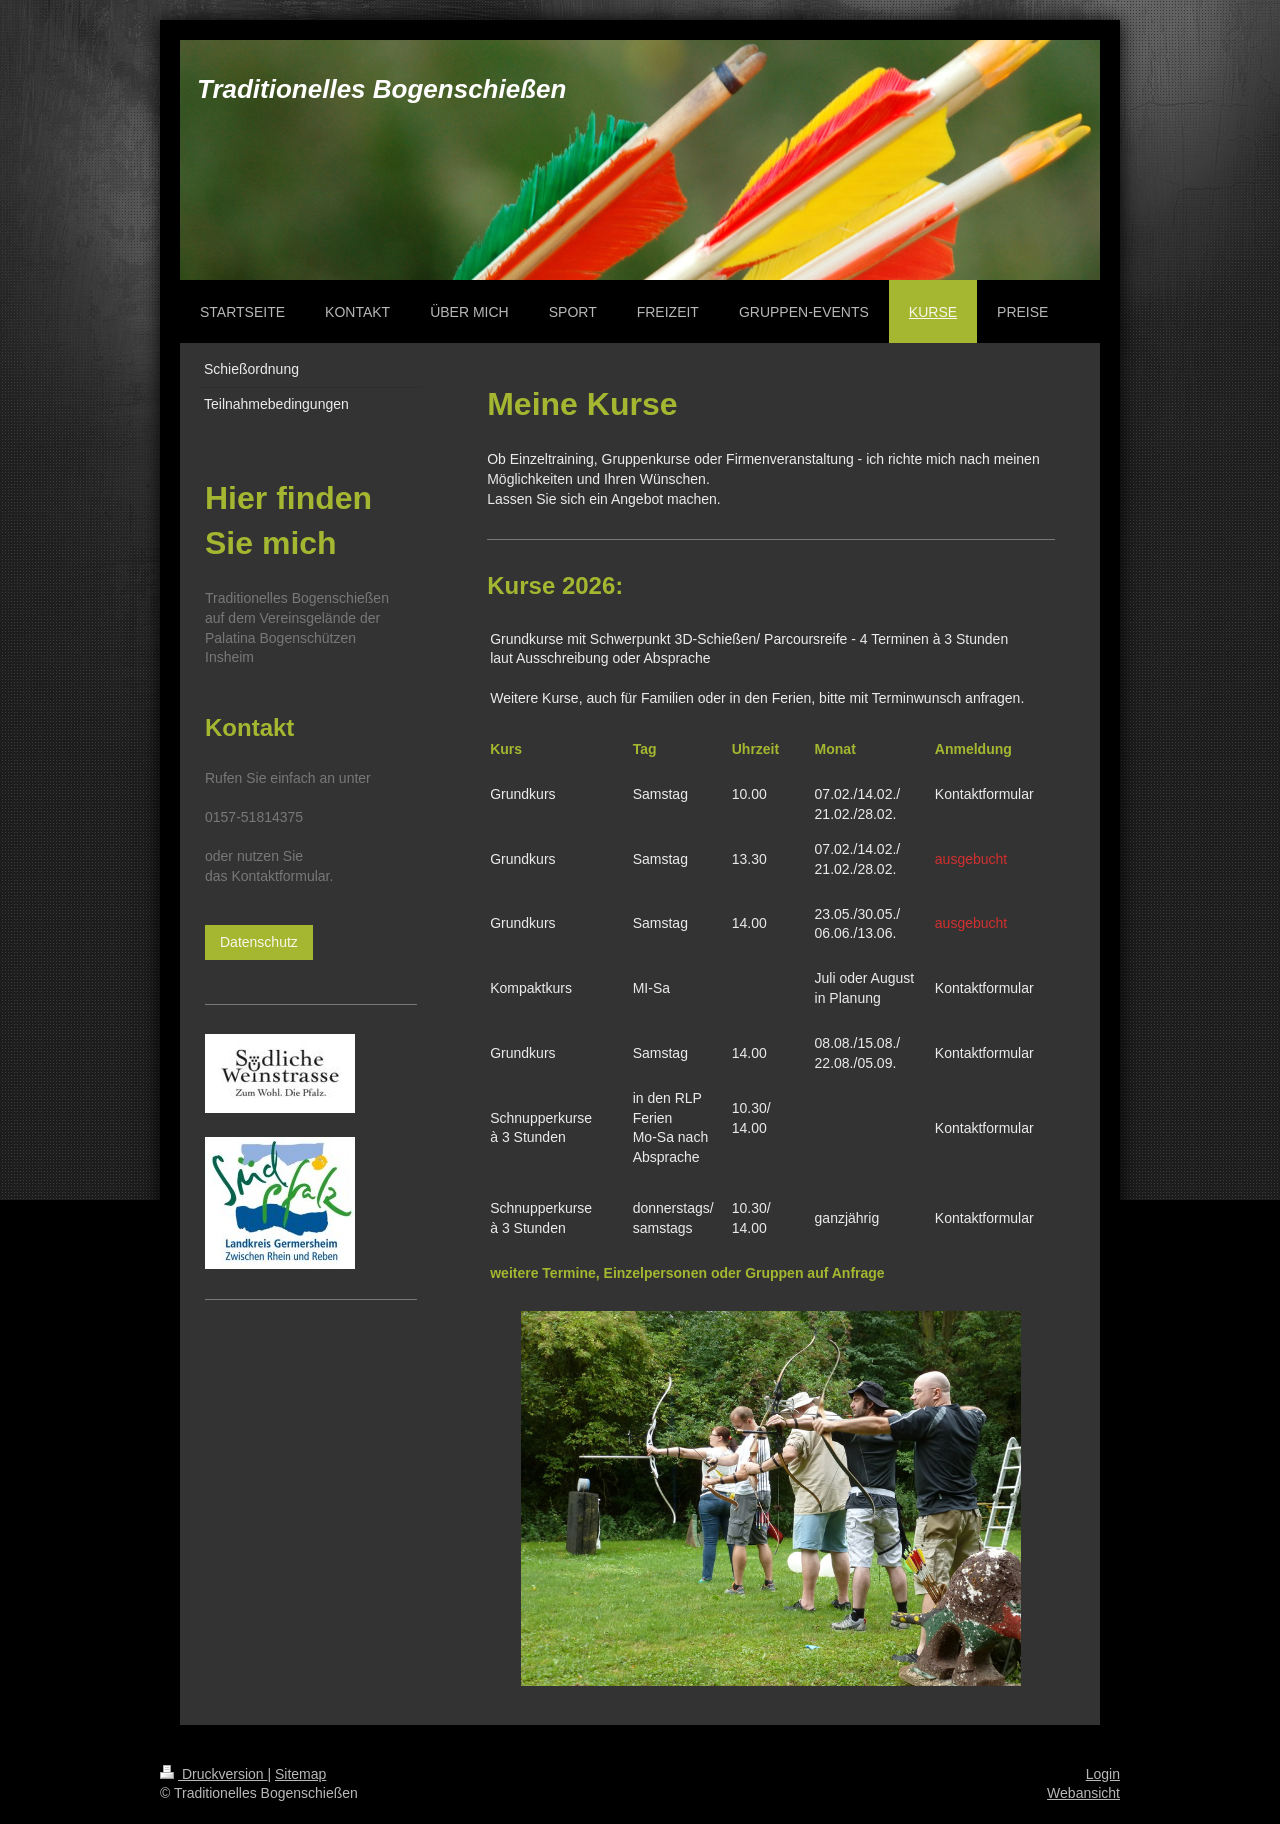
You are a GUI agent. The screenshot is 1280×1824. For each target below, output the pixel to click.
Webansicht (1083, 1793)
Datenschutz (259, 942)
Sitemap (300, 1774)
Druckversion (213, 1774)
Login (1103, 1774)
